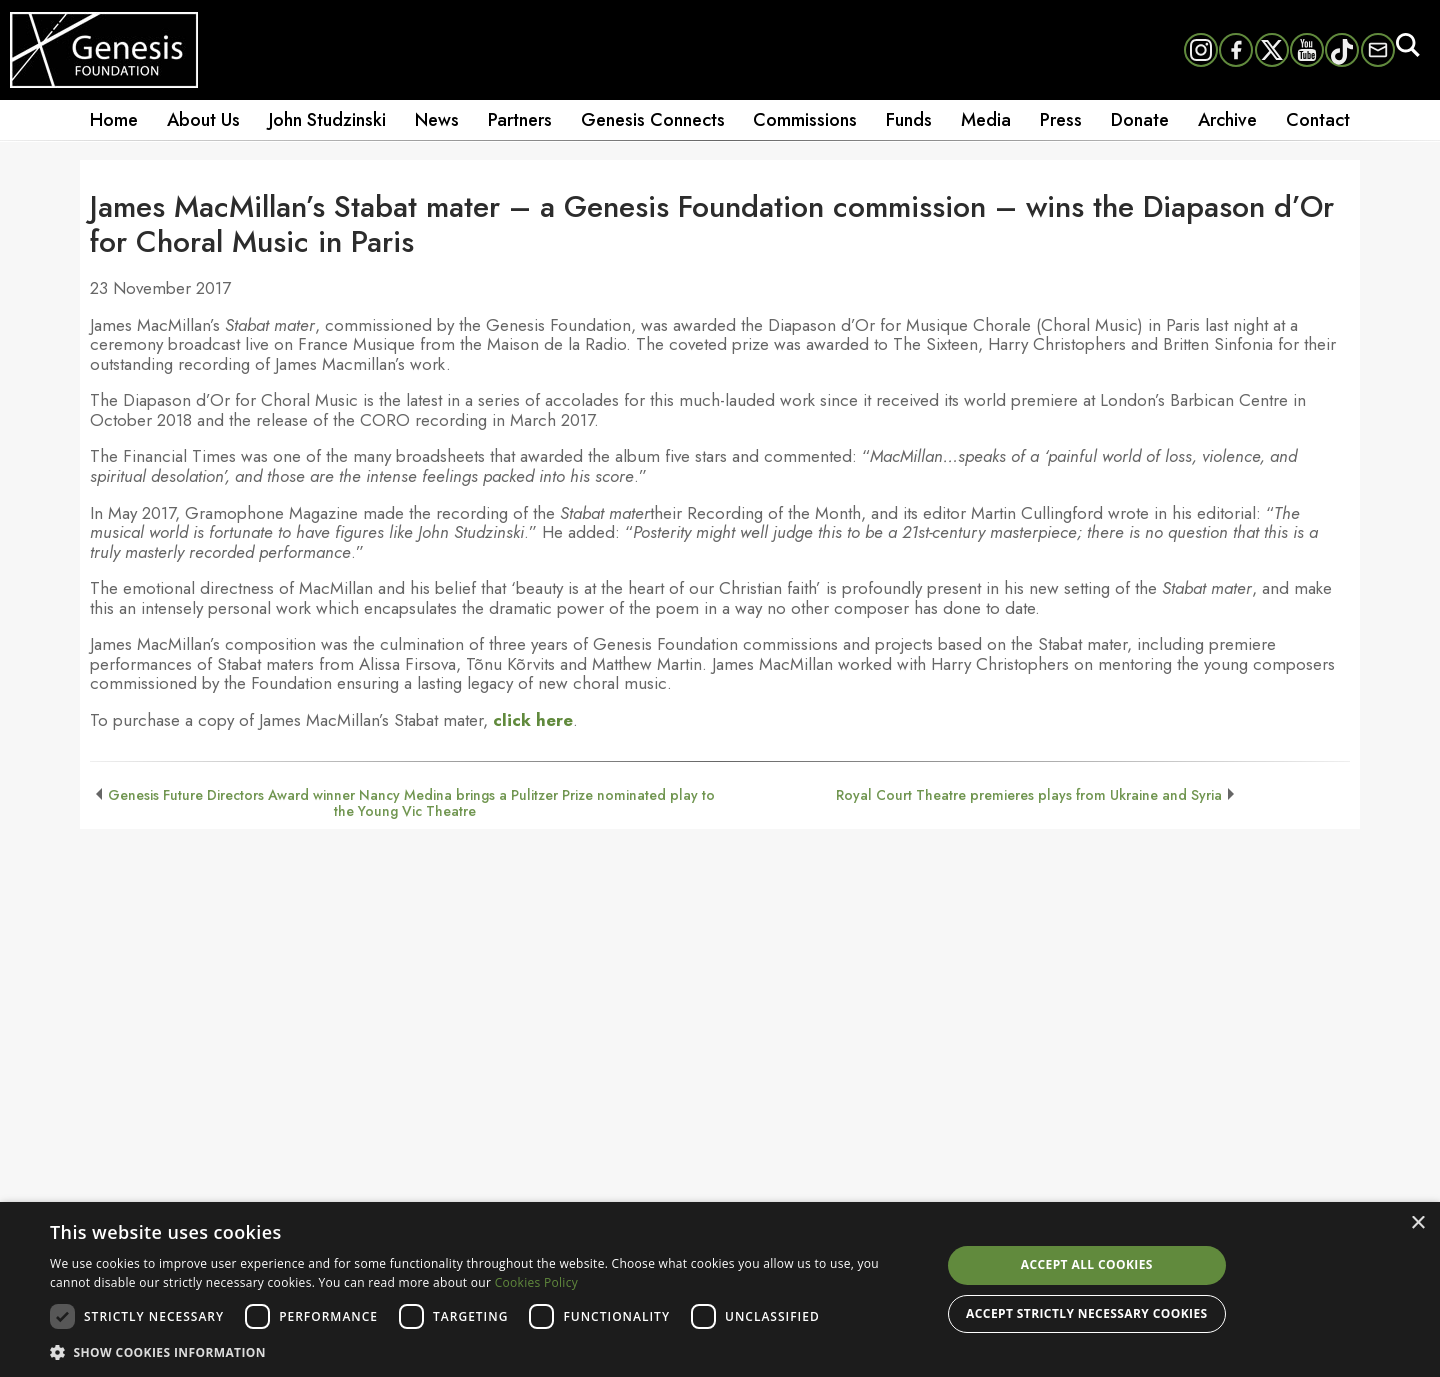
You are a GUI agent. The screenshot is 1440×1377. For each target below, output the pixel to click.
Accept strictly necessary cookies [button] (1086, 1313)
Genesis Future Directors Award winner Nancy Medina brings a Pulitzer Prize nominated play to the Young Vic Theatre (411, 803)
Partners (520, 120)
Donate (1140, 120)
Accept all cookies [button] (1087, 1264)
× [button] (1417, 1223)
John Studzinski (327, 120)
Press (1061, 120)
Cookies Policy (536, 1282)
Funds (909, 120)
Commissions (805, 120)
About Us (203, 120)
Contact (1318, 120)
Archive (1227, 120)
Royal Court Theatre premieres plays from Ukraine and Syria (1029, 795)
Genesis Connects (653, 120)
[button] (482, 1351)
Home (114, 120)
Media (986, 120)
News (437, 120)
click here (533, 720)
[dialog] (720, 1289)
